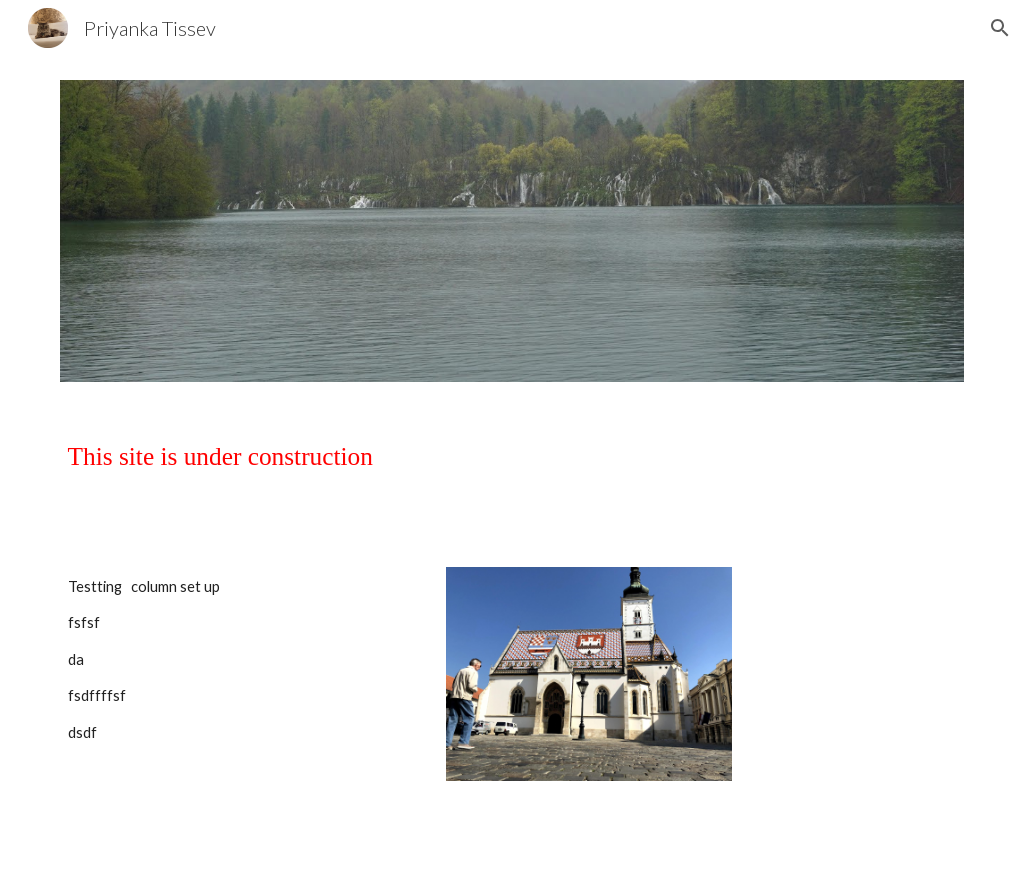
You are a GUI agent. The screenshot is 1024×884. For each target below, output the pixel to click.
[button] (1000, 28)
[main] (512, 474)
